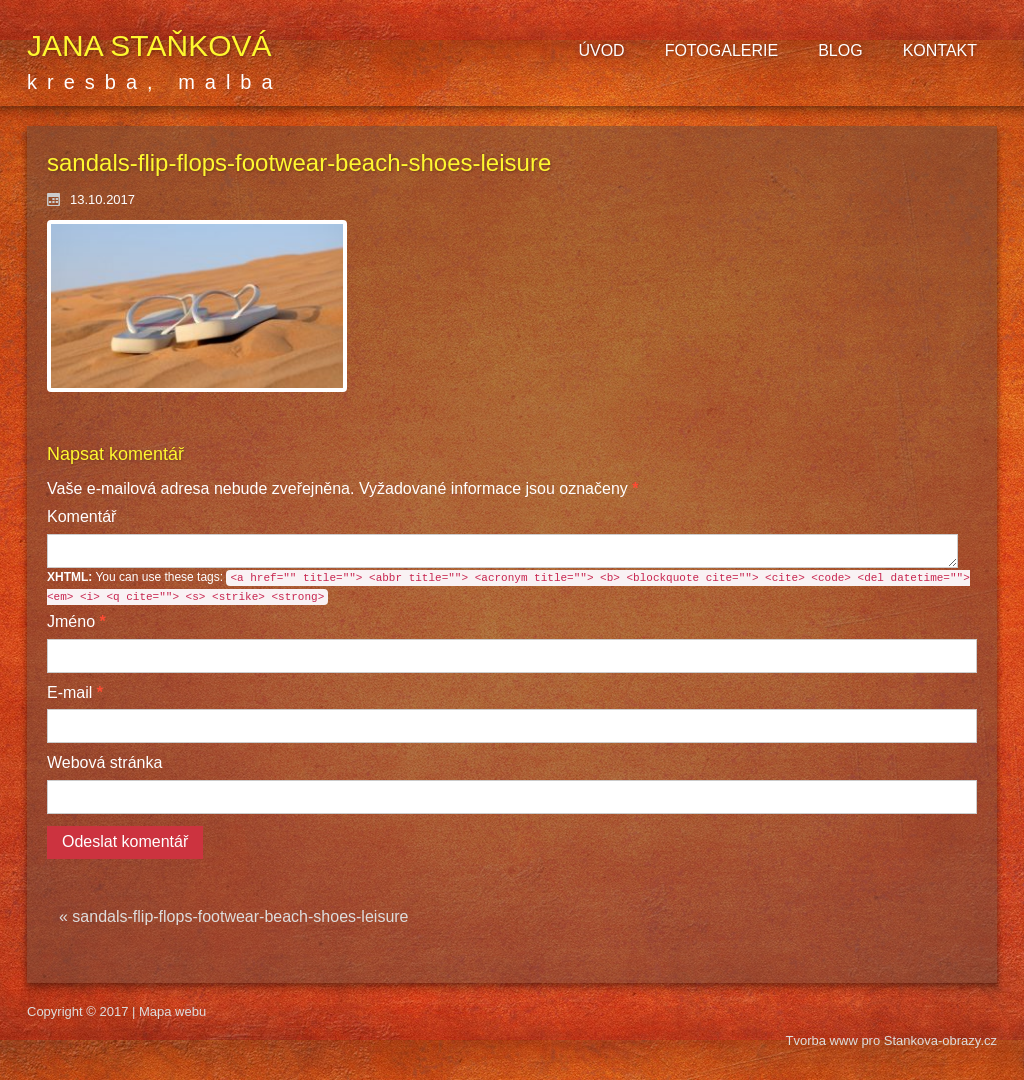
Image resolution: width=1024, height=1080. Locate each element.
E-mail (75, 692)
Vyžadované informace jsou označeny (342, 488)
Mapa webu (172, 1011)
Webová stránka (104, 762)
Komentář (81, 516)
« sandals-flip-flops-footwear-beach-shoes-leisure (234, 916)
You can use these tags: (508, 587)
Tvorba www (824, 1040)
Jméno (76, 621)
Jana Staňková (149, 45)
